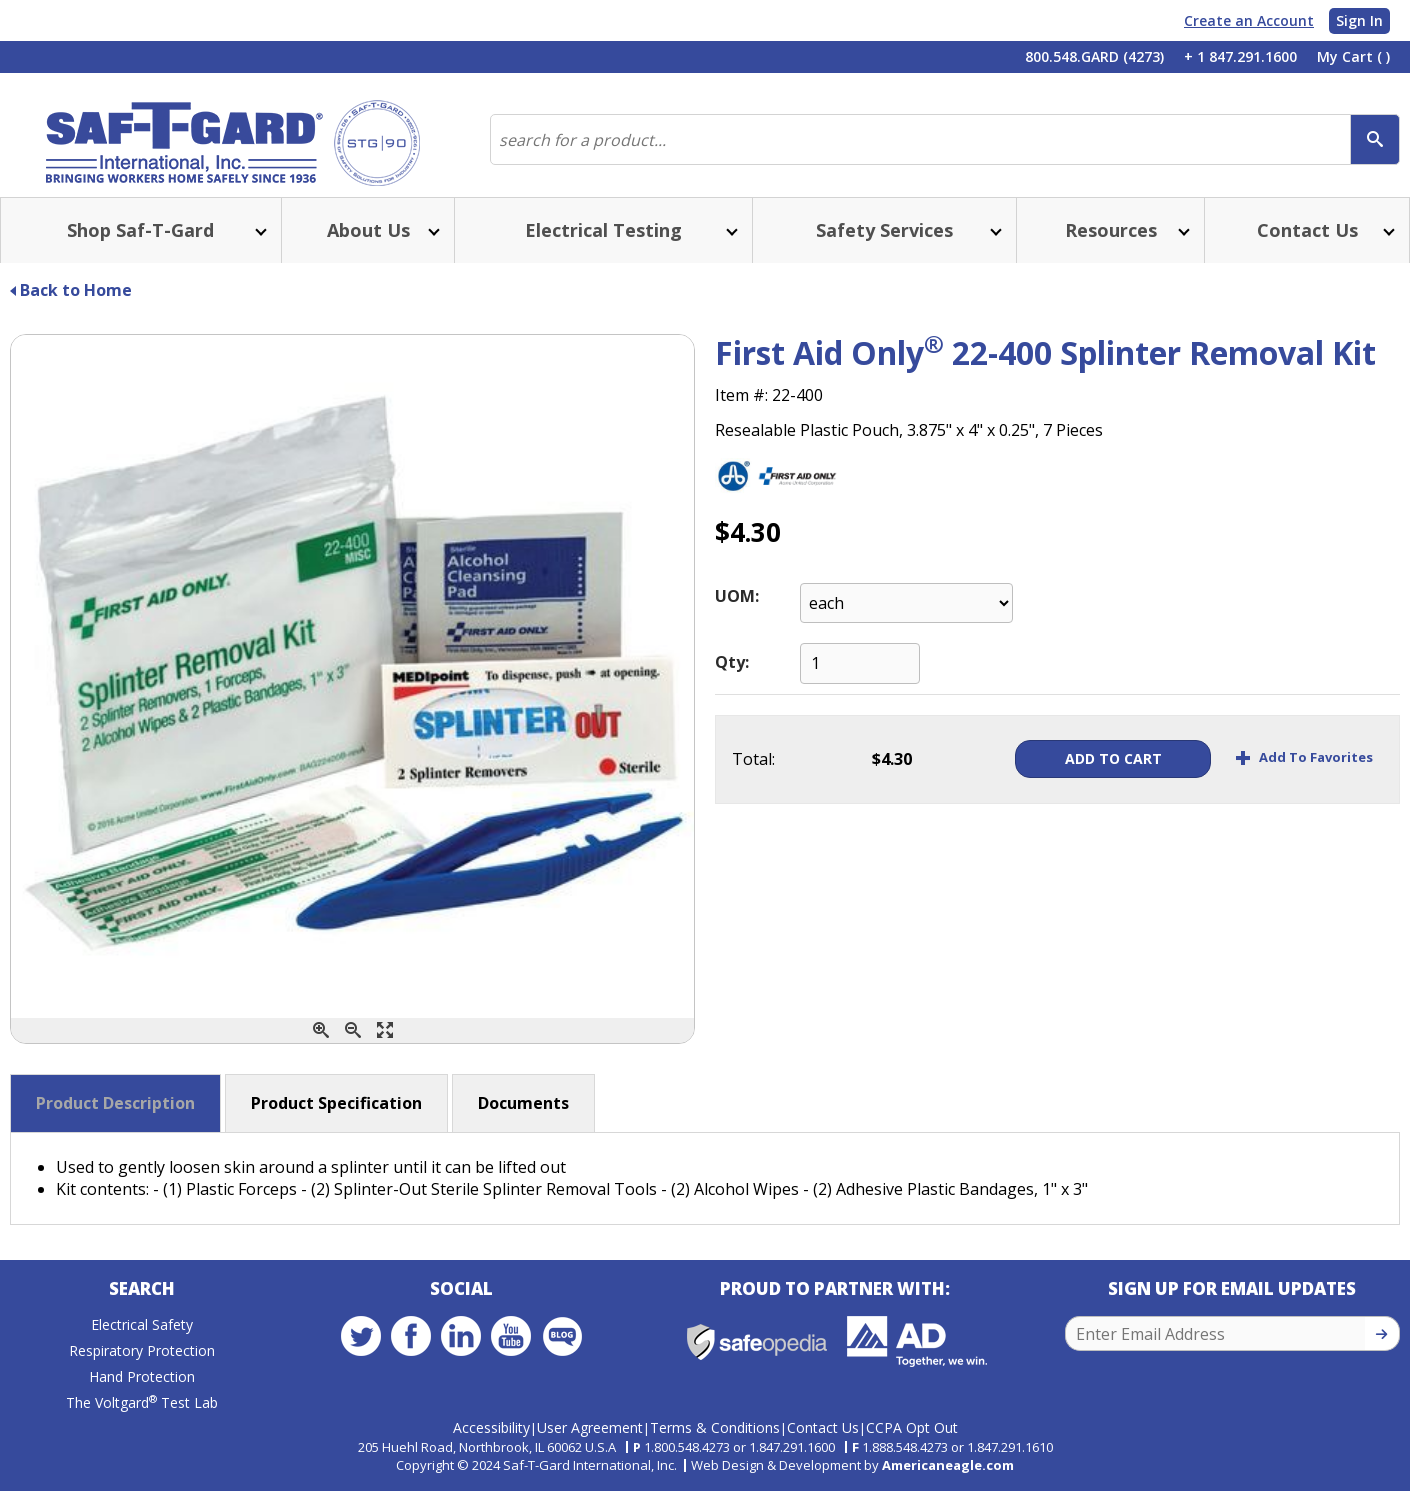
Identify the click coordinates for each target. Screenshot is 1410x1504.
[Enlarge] (385, 1046)
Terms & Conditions (715, 1440)
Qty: (732, 678)
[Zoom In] (321, 1046)
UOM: (737, 612)
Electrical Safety (142, 1343)
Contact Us (823, 1440)
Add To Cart (1090, 774)
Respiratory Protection (142, 1369)
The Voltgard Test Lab (142, 1421)
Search (142, 1307)
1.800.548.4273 (687, 1460)
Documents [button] (523, 1119)
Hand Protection (142, 1395)
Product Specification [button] (336, 1119)
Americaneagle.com (948, 1478)
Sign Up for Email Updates (1232, 1307)
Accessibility (491, 1440)
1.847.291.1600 (792, 1460)
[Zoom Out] (353, 1046)
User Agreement (590, 1440)
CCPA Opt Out (912, 1440)
